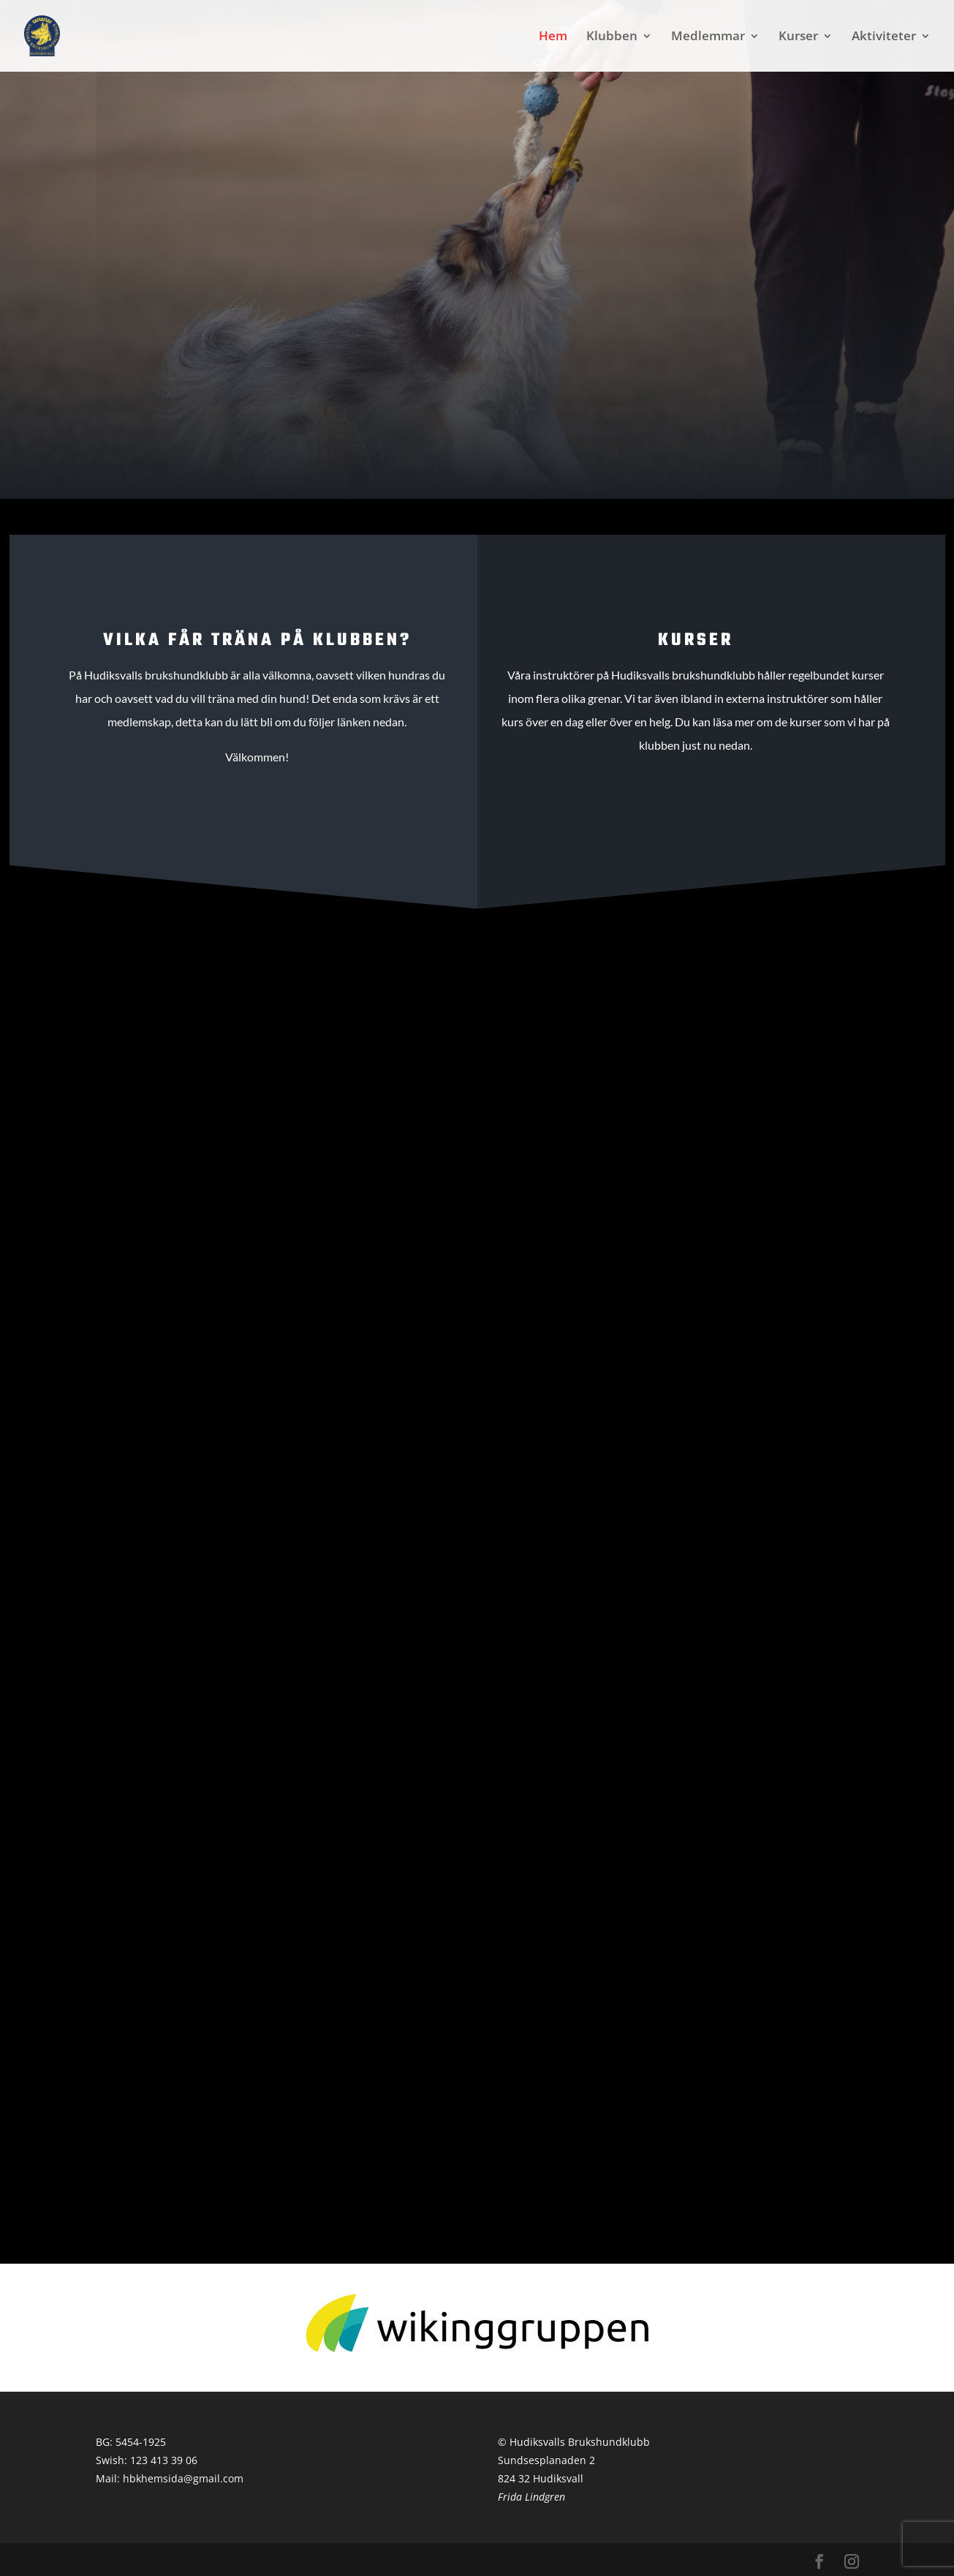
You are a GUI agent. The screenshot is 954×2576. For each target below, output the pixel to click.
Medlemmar (708, 37)
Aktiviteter (884, 37)
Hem (553, 37)
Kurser (798, 37)
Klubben (611, 37)
